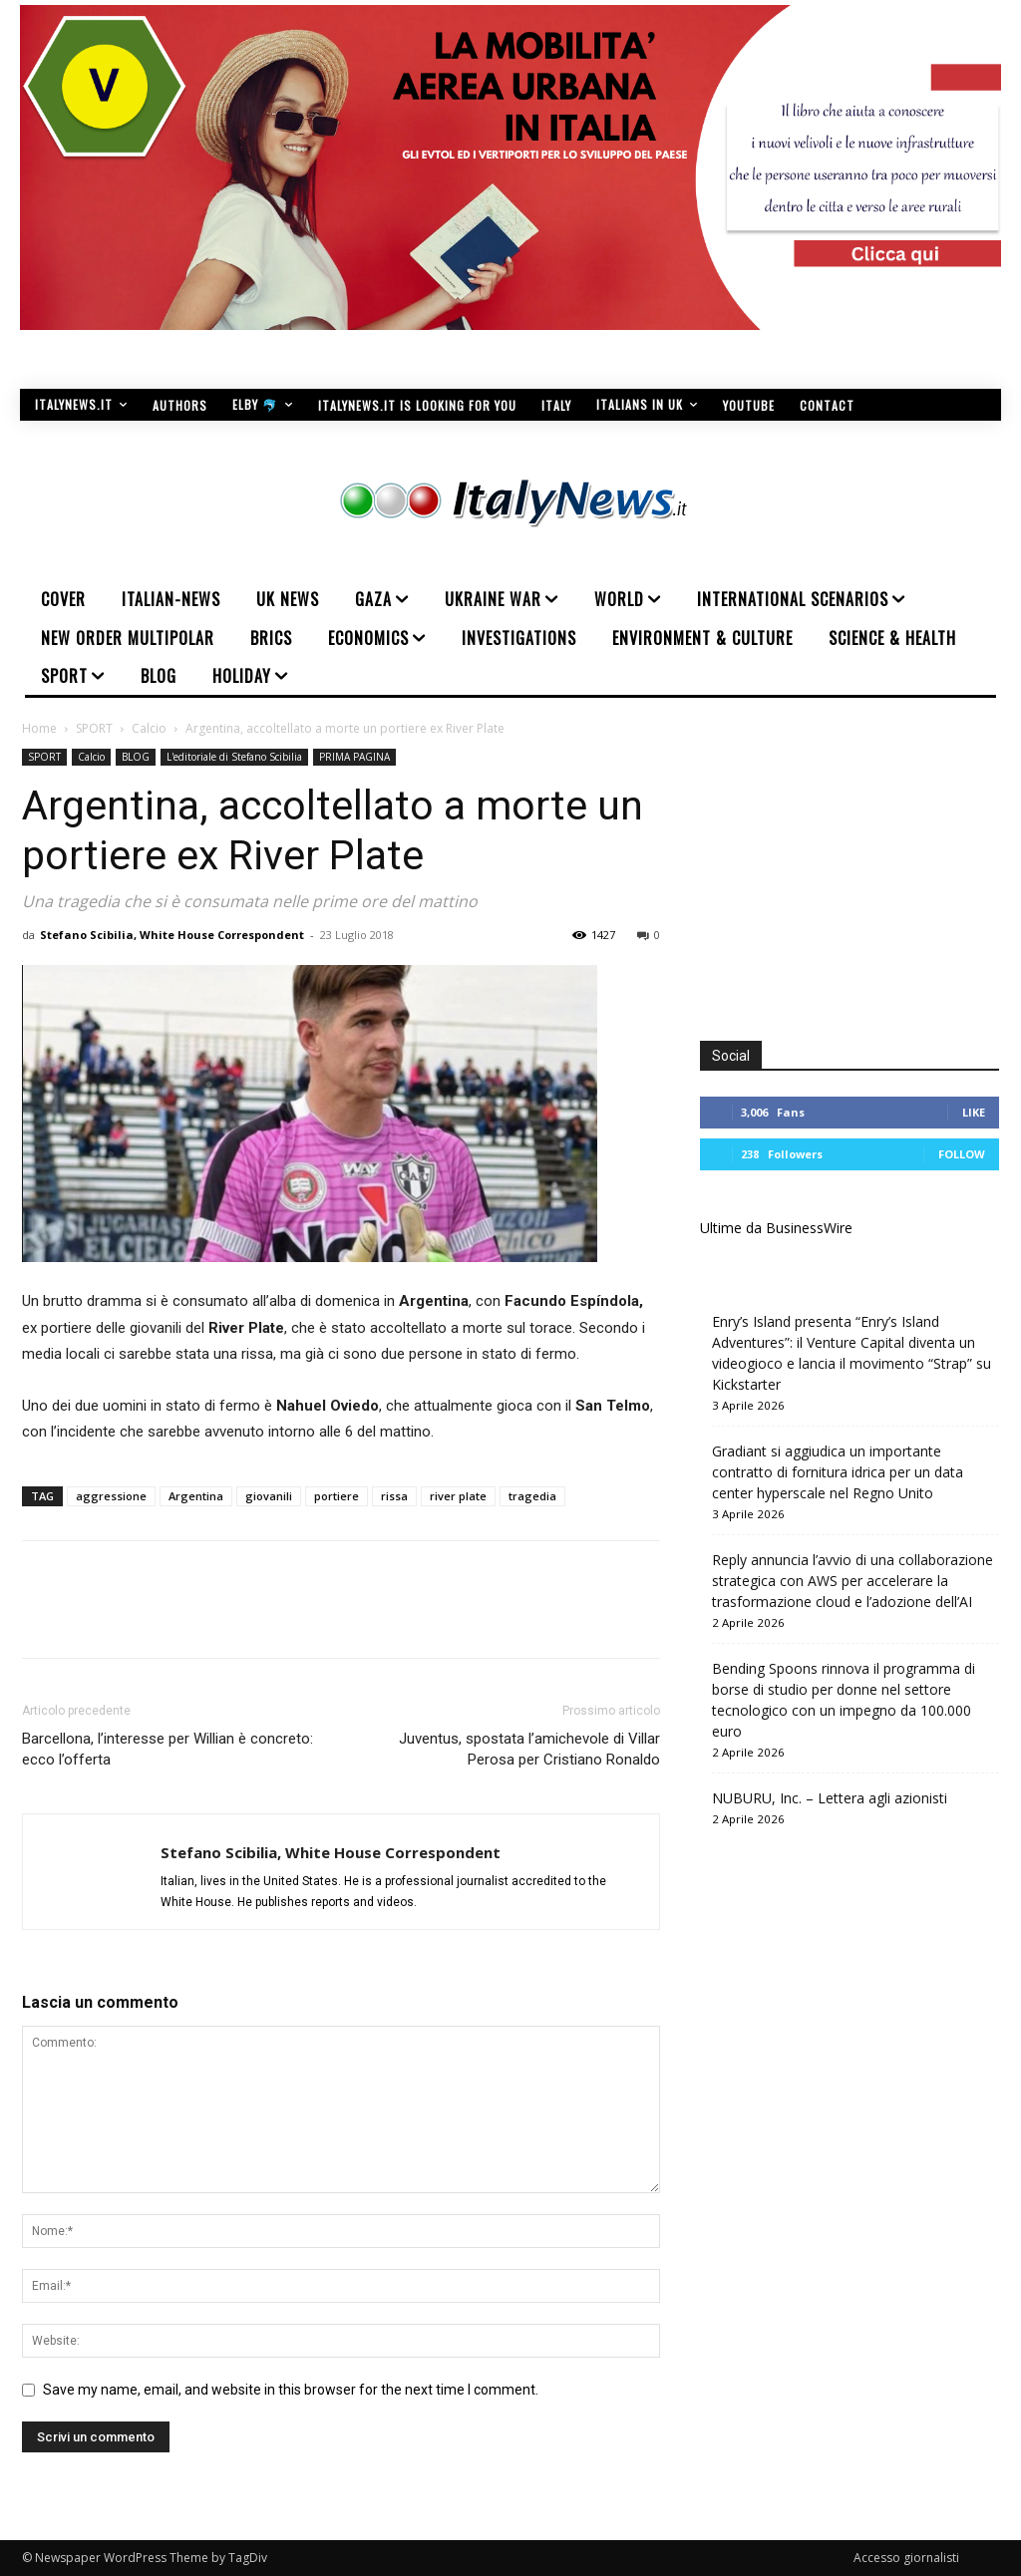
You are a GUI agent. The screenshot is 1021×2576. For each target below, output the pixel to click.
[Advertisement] (860, 873)
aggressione (111, 1495)
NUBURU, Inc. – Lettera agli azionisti (829, 1797)
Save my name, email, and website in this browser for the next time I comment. (290, 2390)
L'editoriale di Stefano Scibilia (234, 757)
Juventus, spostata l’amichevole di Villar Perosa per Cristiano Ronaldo (529, 1749)
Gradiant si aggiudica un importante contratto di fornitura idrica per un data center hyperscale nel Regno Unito (837, 1472)
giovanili (268, 1495)
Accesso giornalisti (906, 2557)
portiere (336, 1495)
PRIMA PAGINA (354, 757)
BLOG (136, 757)
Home (39, 728)
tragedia (532, 1495)
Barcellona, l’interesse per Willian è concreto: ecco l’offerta (167, 1749)
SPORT (94, 728)
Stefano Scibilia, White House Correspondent (172, 934)
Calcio (149, 728)
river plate (458, 1495)
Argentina (196, 1495)
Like (973, 1112)
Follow (961, 1153)
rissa (394, 1495)
